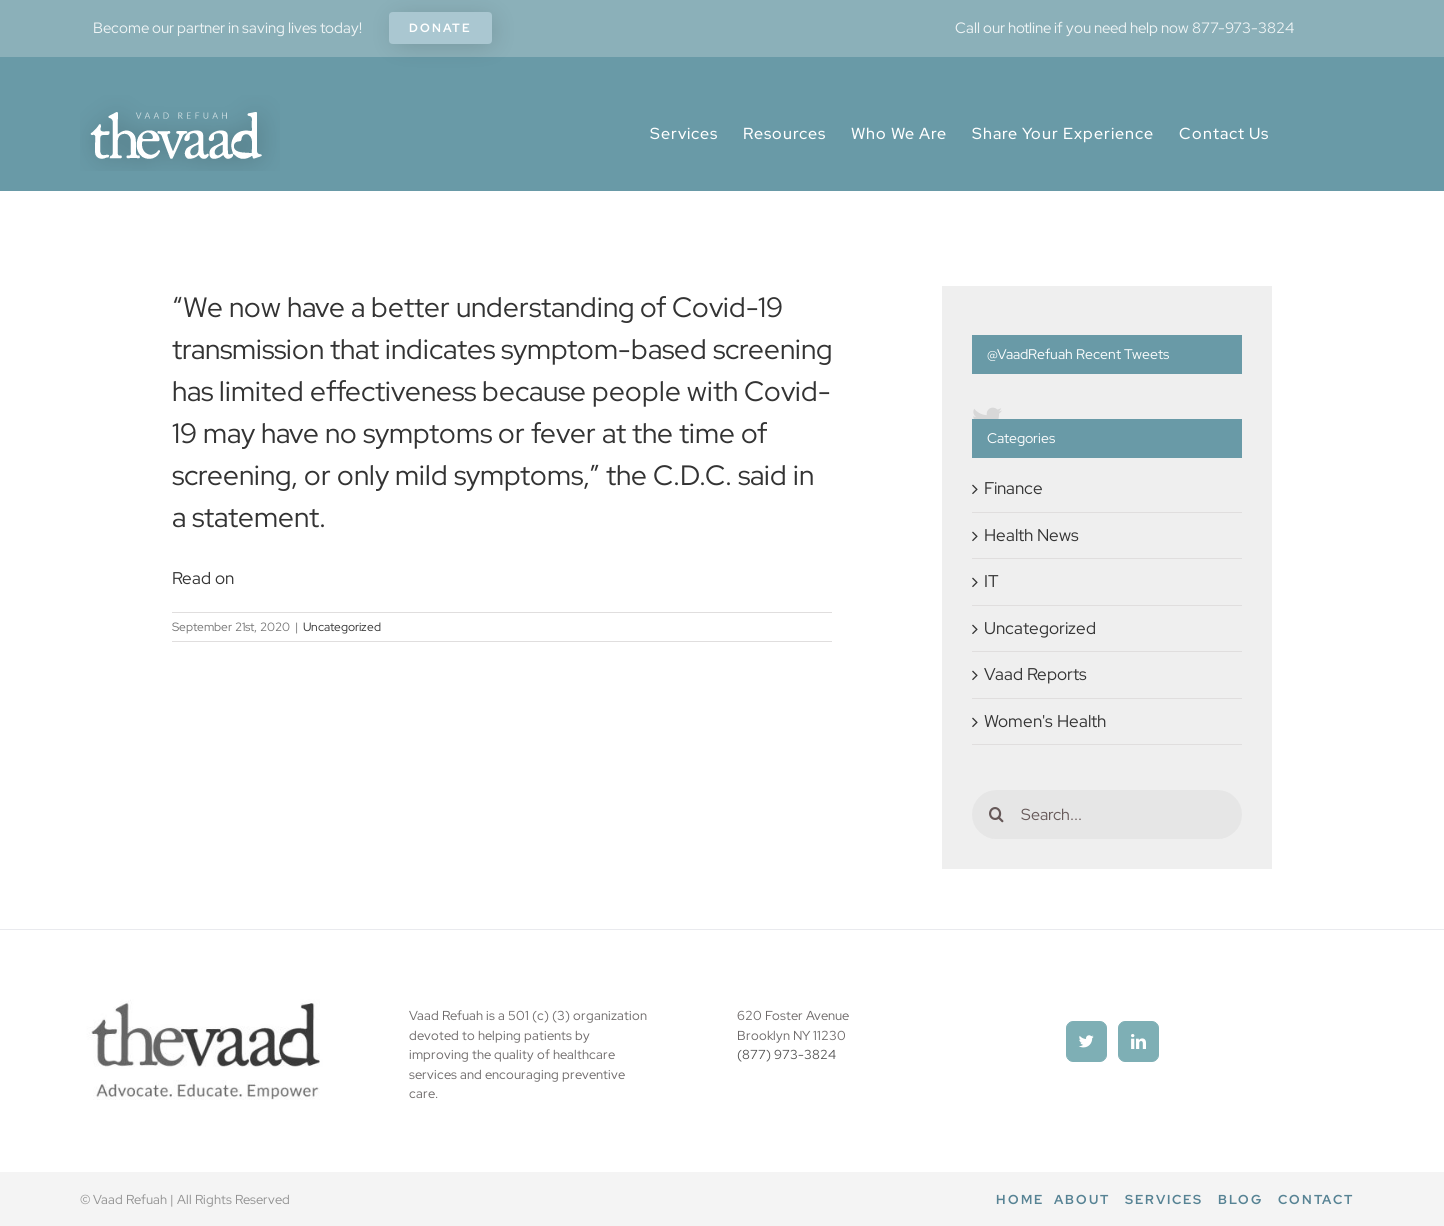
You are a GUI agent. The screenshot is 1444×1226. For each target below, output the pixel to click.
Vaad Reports (1035, 674)
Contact (1316, 1199)
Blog (1240, 1199)
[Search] (996, 814)
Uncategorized (342, 627)
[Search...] (1107, 814)
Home (1020, 1199)
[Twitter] (1086, 1041)
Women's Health (1045, 721)
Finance (1013, 488)
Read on (203, 578)
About (1082, 1199)
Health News (1031, 535)
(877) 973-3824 (786, 1054)
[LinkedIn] (1138, 1041)
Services (1164, 1199)
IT (991, 581)
